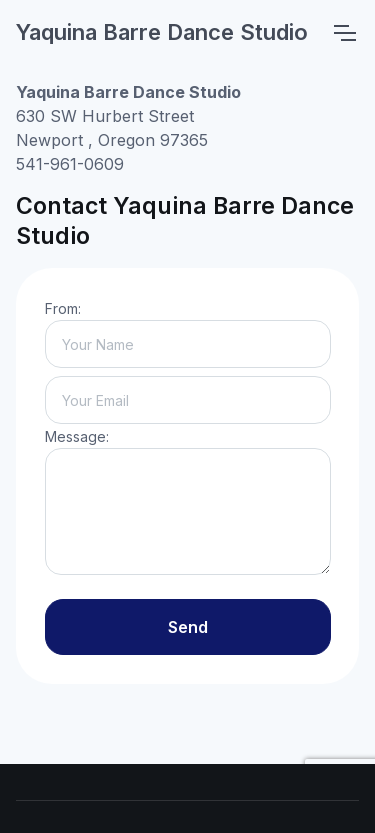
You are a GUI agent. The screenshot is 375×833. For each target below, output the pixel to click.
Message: (77, 436)
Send (188, 627)
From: (63, 308)
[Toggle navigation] (344, 33)
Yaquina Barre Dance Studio (162, 32)
